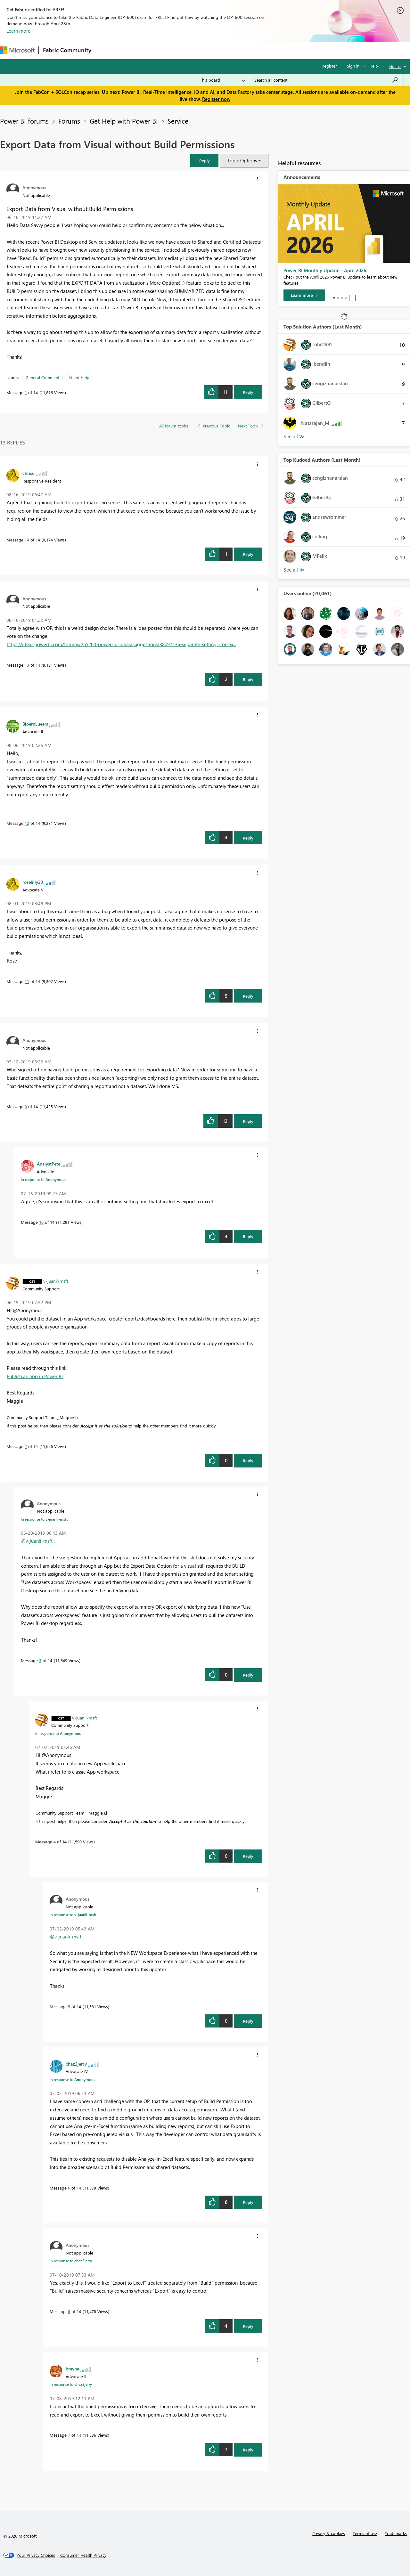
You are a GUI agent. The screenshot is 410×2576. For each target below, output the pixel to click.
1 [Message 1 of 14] (26, 392)
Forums (106, 50)
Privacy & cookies (328, 2533)
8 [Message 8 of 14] (69, 2311)
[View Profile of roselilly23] (32, 882)
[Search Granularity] (222, 80)
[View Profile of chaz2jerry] (76, 2063)
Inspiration (134, 50)
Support (269, 50)
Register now (216, 99)
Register (329, 66)
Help (373, 66)
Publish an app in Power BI (35, 1376)
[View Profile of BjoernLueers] (35, 723)
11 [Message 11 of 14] (27, 981)
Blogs (217, 50)
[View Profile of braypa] (72, 2368)
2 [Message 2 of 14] (26, 1446)
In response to (43, 1179)
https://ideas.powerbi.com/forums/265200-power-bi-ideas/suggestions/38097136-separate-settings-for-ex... (121, 644)
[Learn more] (304, 295)
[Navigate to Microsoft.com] (17, 50)
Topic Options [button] (242, 160)
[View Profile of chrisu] (28, 473)
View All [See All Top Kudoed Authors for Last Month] (294, 569)
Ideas (160, 50)
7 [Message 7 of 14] (69, 2435)
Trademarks (396, 2533)
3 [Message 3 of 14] (40, 1660)
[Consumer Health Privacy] (83, 2555)
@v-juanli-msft (37, 1541)
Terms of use (365, 2533)
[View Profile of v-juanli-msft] (55, 1281)
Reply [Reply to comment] (248, 554)
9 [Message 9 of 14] (26, 1106)
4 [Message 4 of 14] (54, 1841)
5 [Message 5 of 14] (69, 2006)
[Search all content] (326, 80)
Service (178, 120)
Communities (189, 50)
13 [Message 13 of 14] (27, 665)
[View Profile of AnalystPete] (48, 1163)
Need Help (79, 377)
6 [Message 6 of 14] (69, 2187)
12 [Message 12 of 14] (27, 823)
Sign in (353, 66)
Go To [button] (395, 66)
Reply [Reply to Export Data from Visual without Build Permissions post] (248, 392)
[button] (204, 160)
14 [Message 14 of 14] (27, 539)
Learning (242, 50)
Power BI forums (24, 120)
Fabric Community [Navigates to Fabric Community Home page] (67, 50)
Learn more (18, 31)
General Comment (42, 377)
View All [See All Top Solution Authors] (294, 436)
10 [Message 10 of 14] (41, 1222)
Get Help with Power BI (124, 120)
